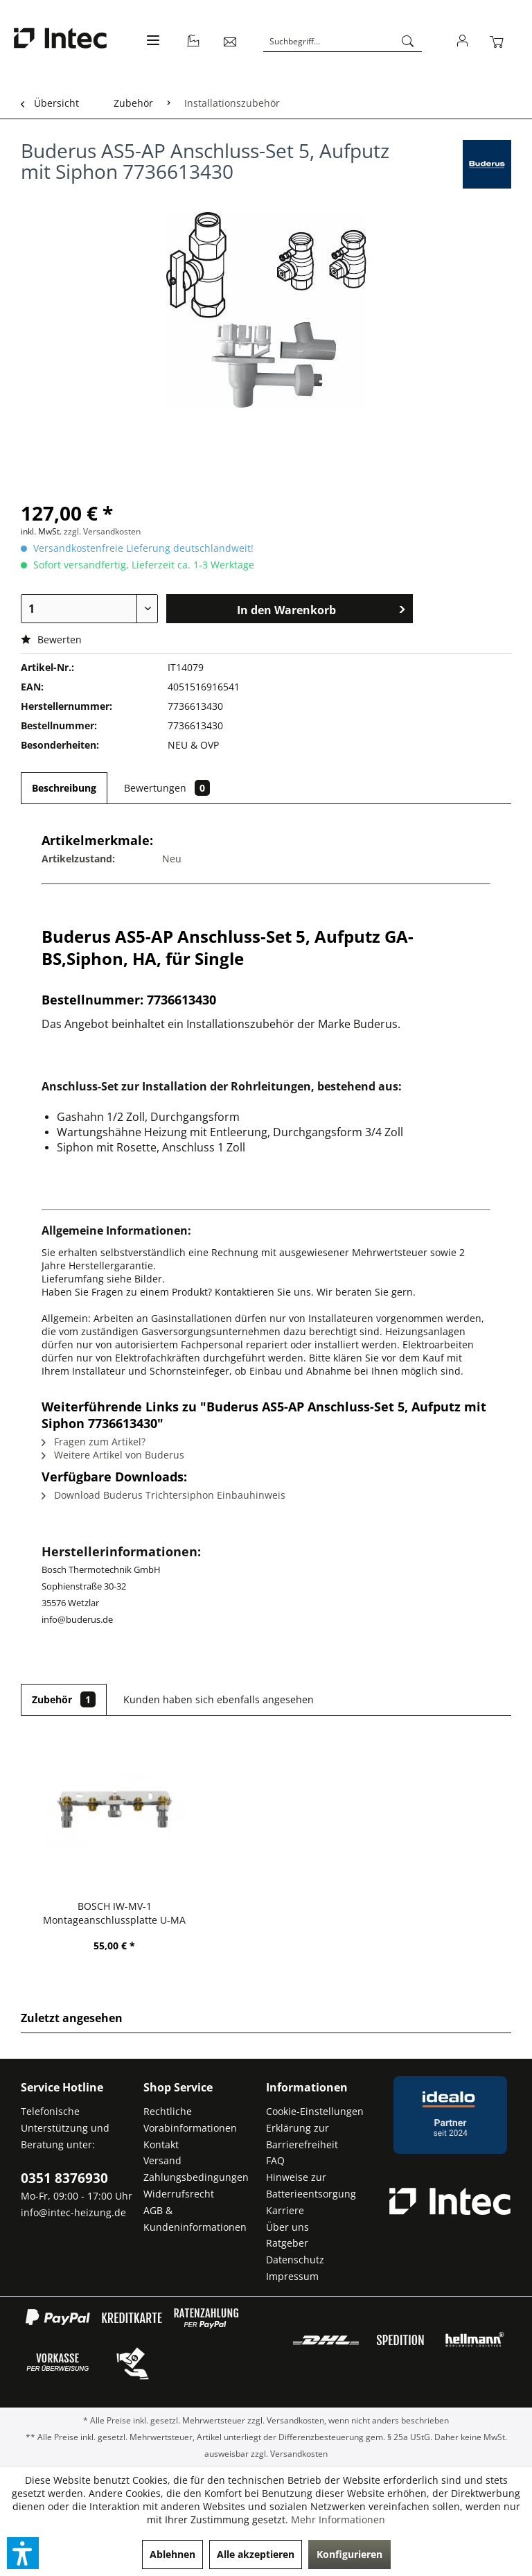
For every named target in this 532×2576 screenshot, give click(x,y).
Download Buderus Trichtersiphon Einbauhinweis (163, 1495)
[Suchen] (408, 41)
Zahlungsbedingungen (196, 2177)
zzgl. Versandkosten (102, 531)
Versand (162, 2160)
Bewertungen (167, 788)
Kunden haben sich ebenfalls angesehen (218, 1699)
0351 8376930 (64, 2178)
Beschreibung (64, 787)
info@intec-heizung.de (73, 2212)
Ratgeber (287, 2242)
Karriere (285, 2210)
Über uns (287, 2227)
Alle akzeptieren (255, 2554)
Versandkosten (295, 2420)
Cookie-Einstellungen (315, 2111)
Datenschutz (295, 2259)
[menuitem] (151, 48)
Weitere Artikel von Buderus (113, 1454)
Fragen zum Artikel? (93, 1441)
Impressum (292, 2276)
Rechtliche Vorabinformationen (190, 2119)
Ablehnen (172, 2554)
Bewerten (51, 639)
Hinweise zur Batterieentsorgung (311, 2185)
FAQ (275, 2160)
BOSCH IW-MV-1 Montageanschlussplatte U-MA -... (114, 1913)
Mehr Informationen (338, 2519)
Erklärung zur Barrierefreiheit (302, 2136)
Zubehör (64, 1699)
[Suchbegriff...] (342, 41)
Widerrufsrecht (178, 2193)
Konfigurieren (349, 2554)
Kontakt (161, 2144)
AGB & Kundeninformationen (195, 2219)
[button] (23, 2553)
